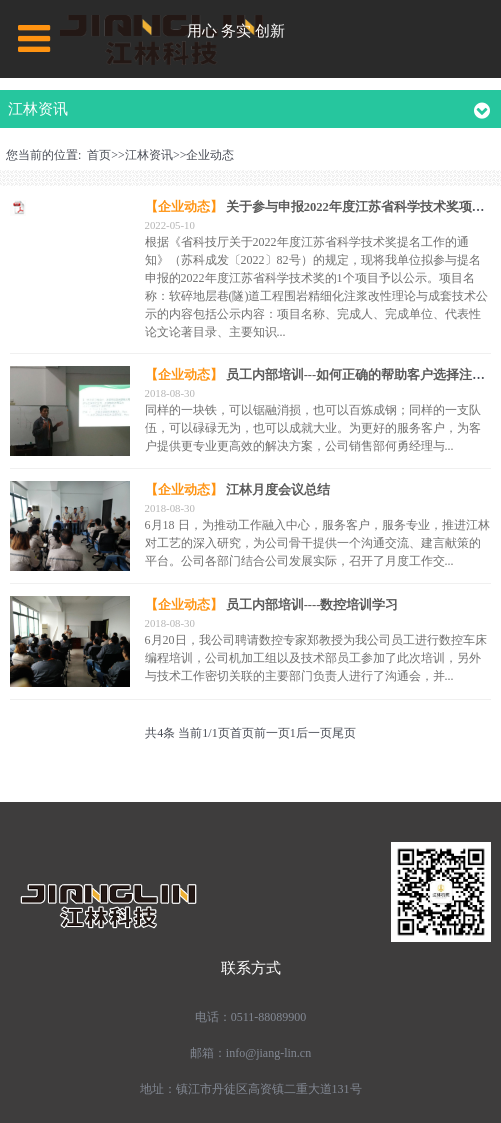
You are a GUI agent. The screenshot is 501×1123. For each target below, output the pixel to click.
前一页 (272, 733)
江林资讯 (149, 155)
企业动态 (210, 155)
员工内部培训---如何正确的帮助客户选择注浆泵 (362, 375)
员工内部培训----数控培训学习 (312, 605)
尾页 (344, 733)
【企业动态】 (184, 207)
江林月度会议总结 (278, 490)
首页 (99, 155)
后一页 (314, 733)
